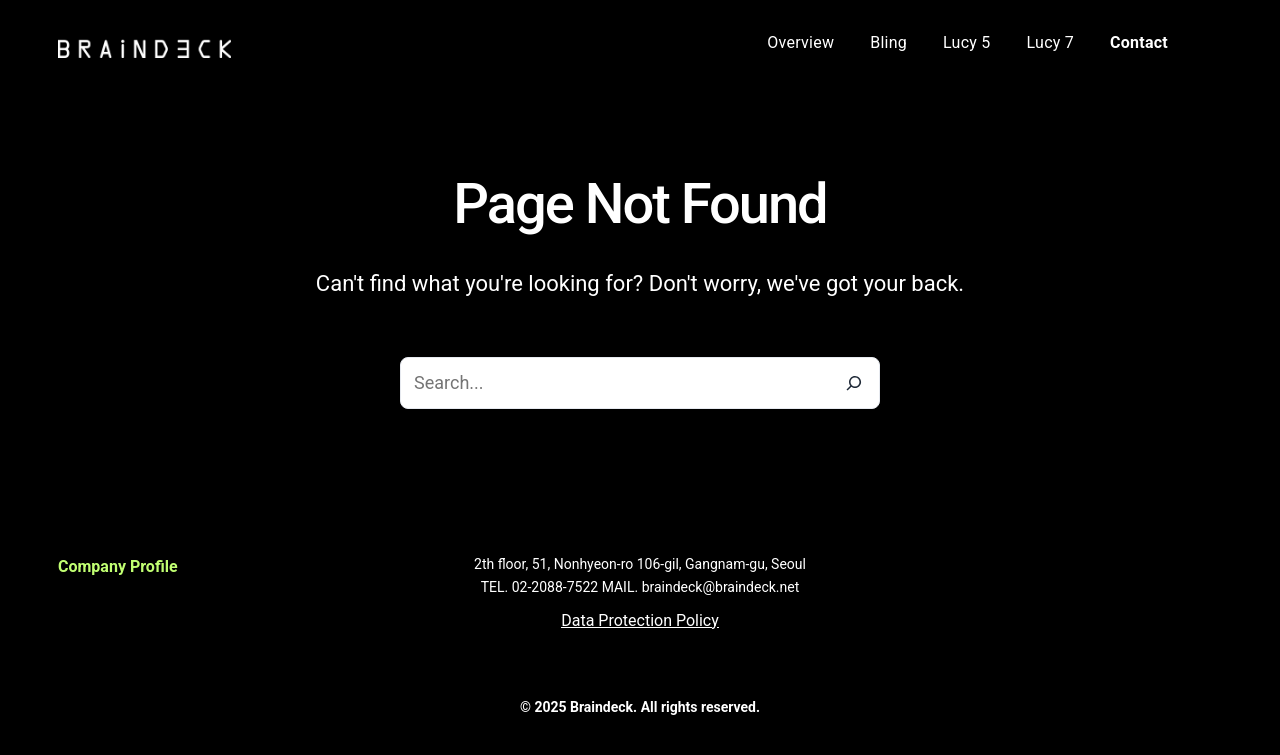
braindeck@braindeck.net (721, 587)
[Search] (854, 383)
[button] (640, 620)
